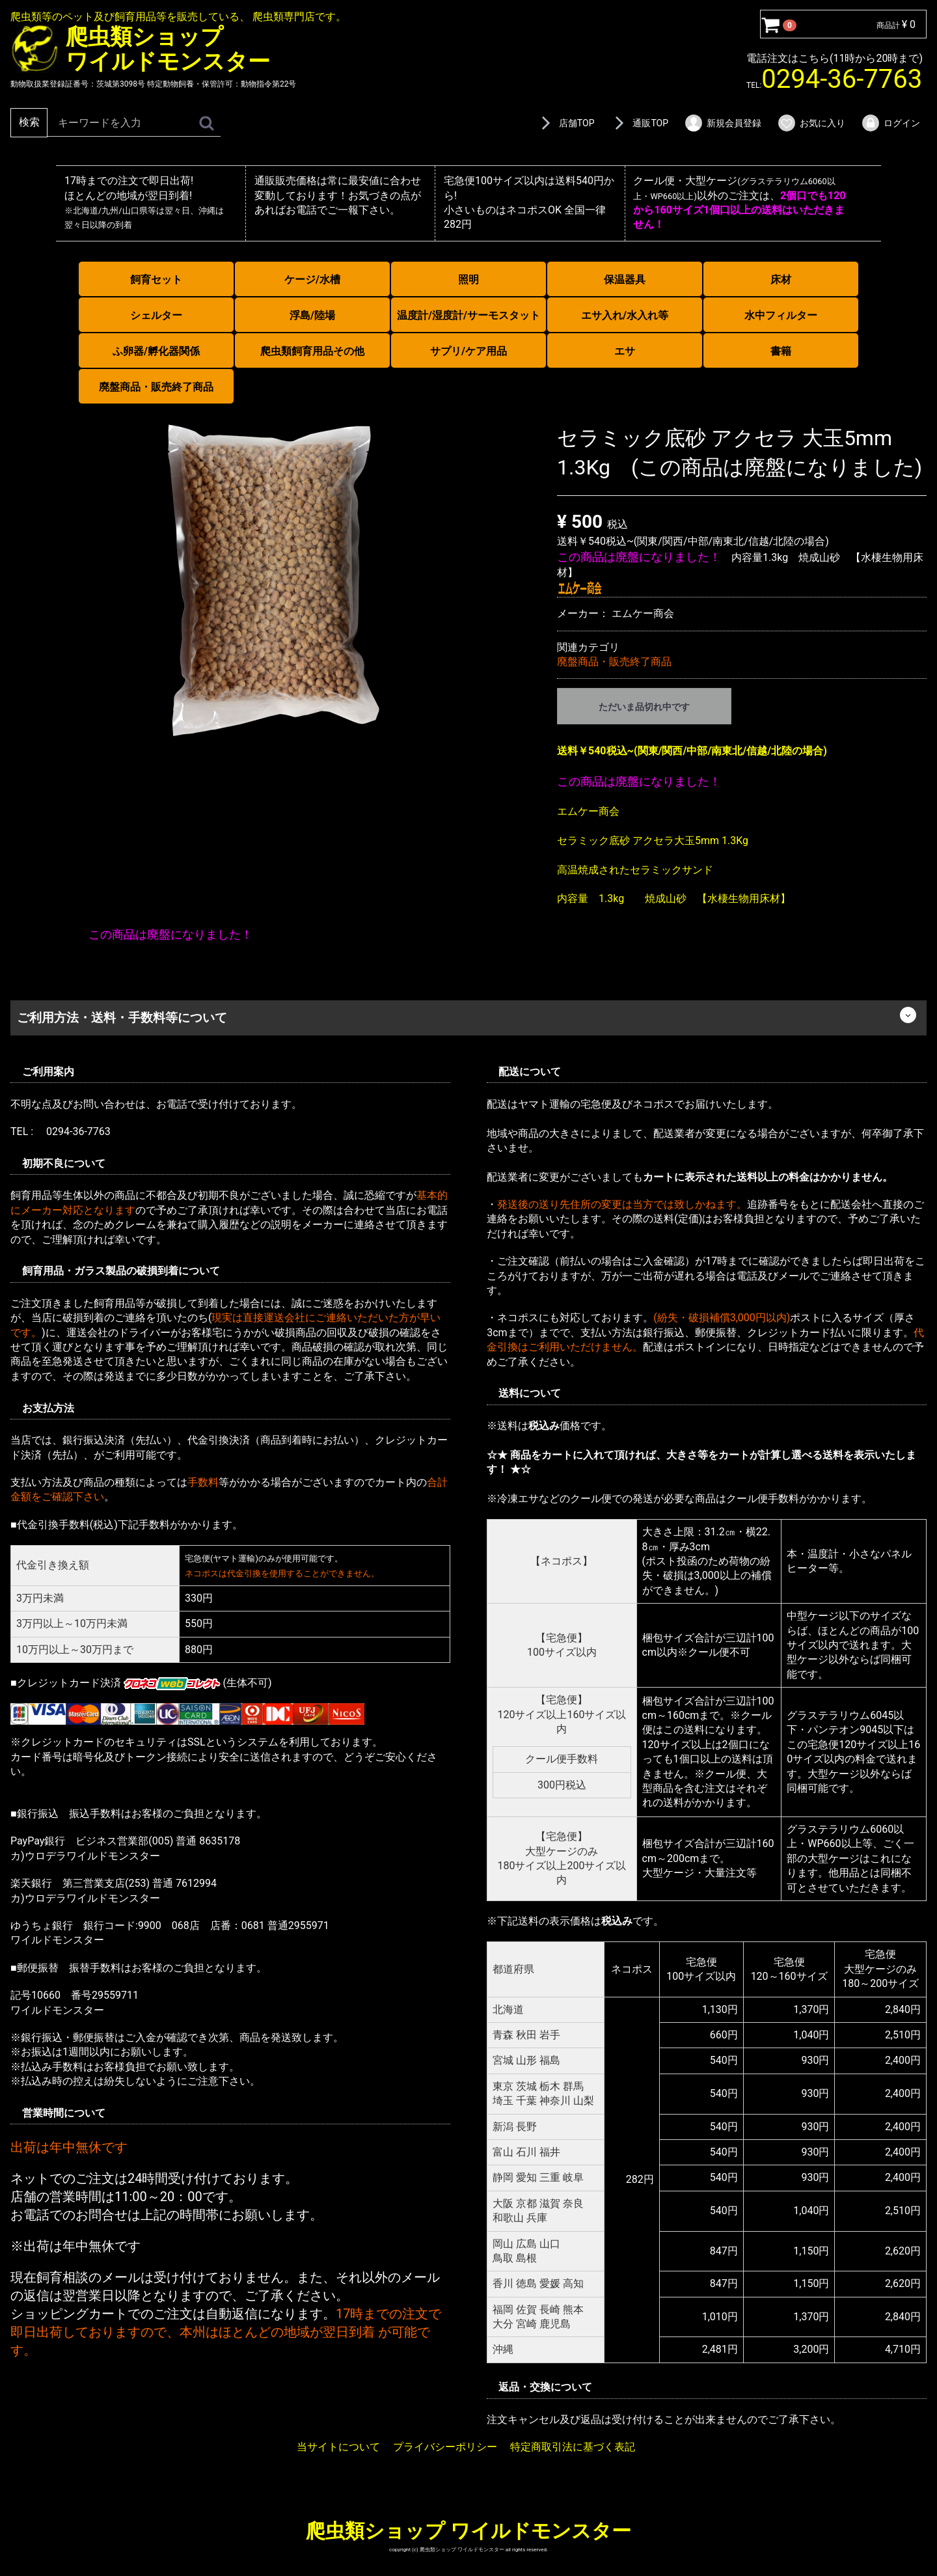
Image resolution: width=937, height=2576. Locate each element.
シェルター (156, 315)
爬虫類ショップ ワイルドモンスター (468, 2530)
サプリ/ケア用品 (468, 351)
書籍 (780, 351)
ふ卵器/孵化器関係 (156, 351)
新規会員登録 (722, 123)
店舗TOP (565, 123)
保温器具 (624, 279)
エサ (624, 351)
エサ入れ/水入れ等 (624, 315)
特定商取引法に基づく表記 (572, 2447)
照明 (468, 279)
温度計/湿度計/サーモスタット (468, 315)
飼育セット (156, 279)
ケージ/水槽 (312, 279)
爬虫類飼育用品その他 (312, 351)
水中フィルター (780, 315)
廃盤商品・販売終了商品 (156, 387)
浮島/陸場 (312, 315)
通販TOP (639, 123)
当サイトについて (338, 2447)
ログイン (890, 123)
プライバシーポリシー (445, 2447)
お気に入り (811, 123)
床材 (780, 279)
